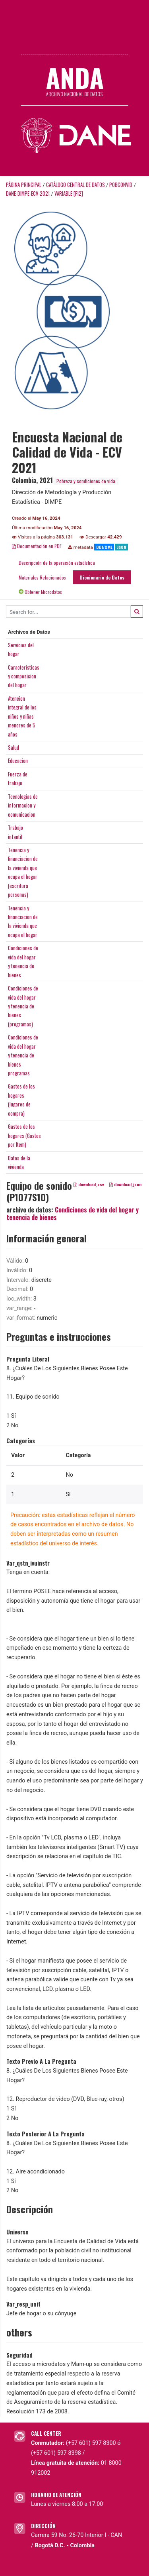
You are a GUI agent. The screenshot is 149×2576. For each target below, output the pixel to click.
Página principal (23, 185)
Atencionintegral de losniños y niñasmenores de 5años (22, 716)
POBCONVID (120, 185)
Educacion (18, 760)
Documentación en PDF (37, 545)
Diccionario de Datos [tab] (101, 577)
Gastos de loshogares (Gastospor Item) (24, 1135)
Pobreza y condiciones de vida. (86, 480)
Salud (13, 747)
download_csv (89, 1184)
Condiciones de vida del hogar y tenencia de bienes (72, 1213)
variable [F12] (68, 193)
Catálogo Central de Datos (75, 185)
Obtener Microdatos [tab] (40, 591)
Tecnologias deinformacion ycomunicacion (23, 805)
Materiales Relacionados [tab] (42, 577)
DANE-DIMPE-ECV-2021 (28, 193)
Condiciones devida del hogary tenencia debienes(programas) (23, 1006)
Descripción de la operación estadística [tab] (57, 562)
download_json (125, 1184)
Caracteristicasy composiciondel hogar (23, 676)
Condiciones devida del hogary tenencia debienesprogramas (23, 1055)
